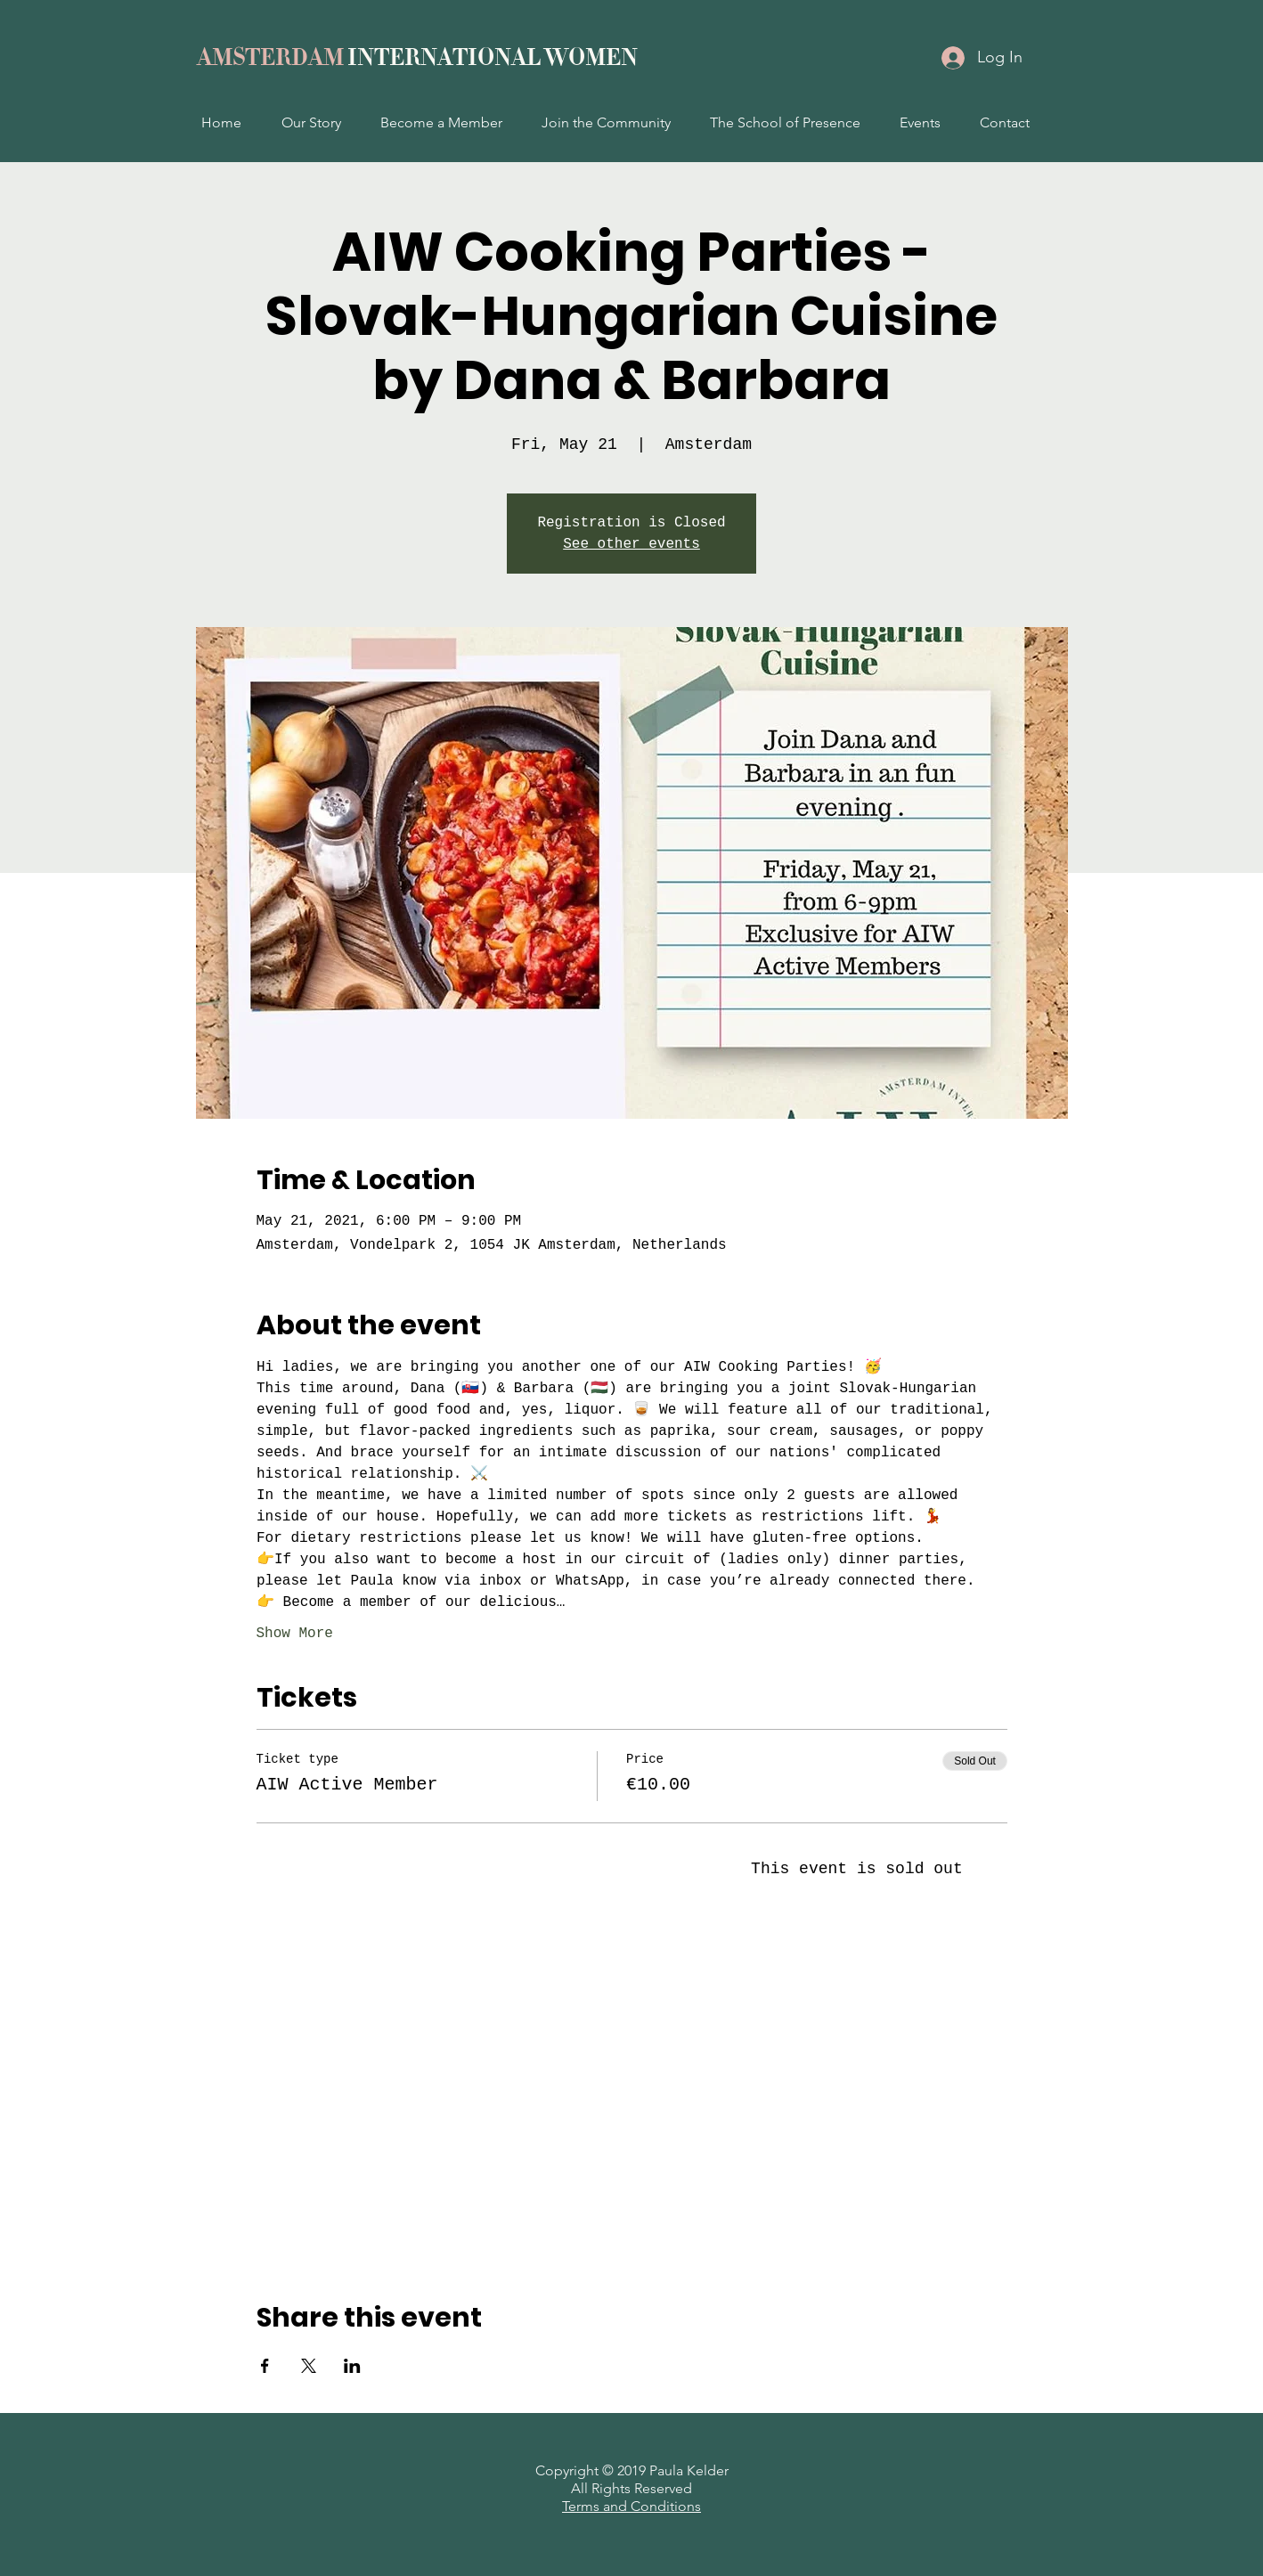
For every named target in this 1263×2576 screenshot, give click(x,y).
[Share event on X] (308, 2366)
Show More (295, 1634)
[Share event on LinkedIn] (352, 2366)
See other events (631, 544)
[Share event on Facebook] (265, 2366)
